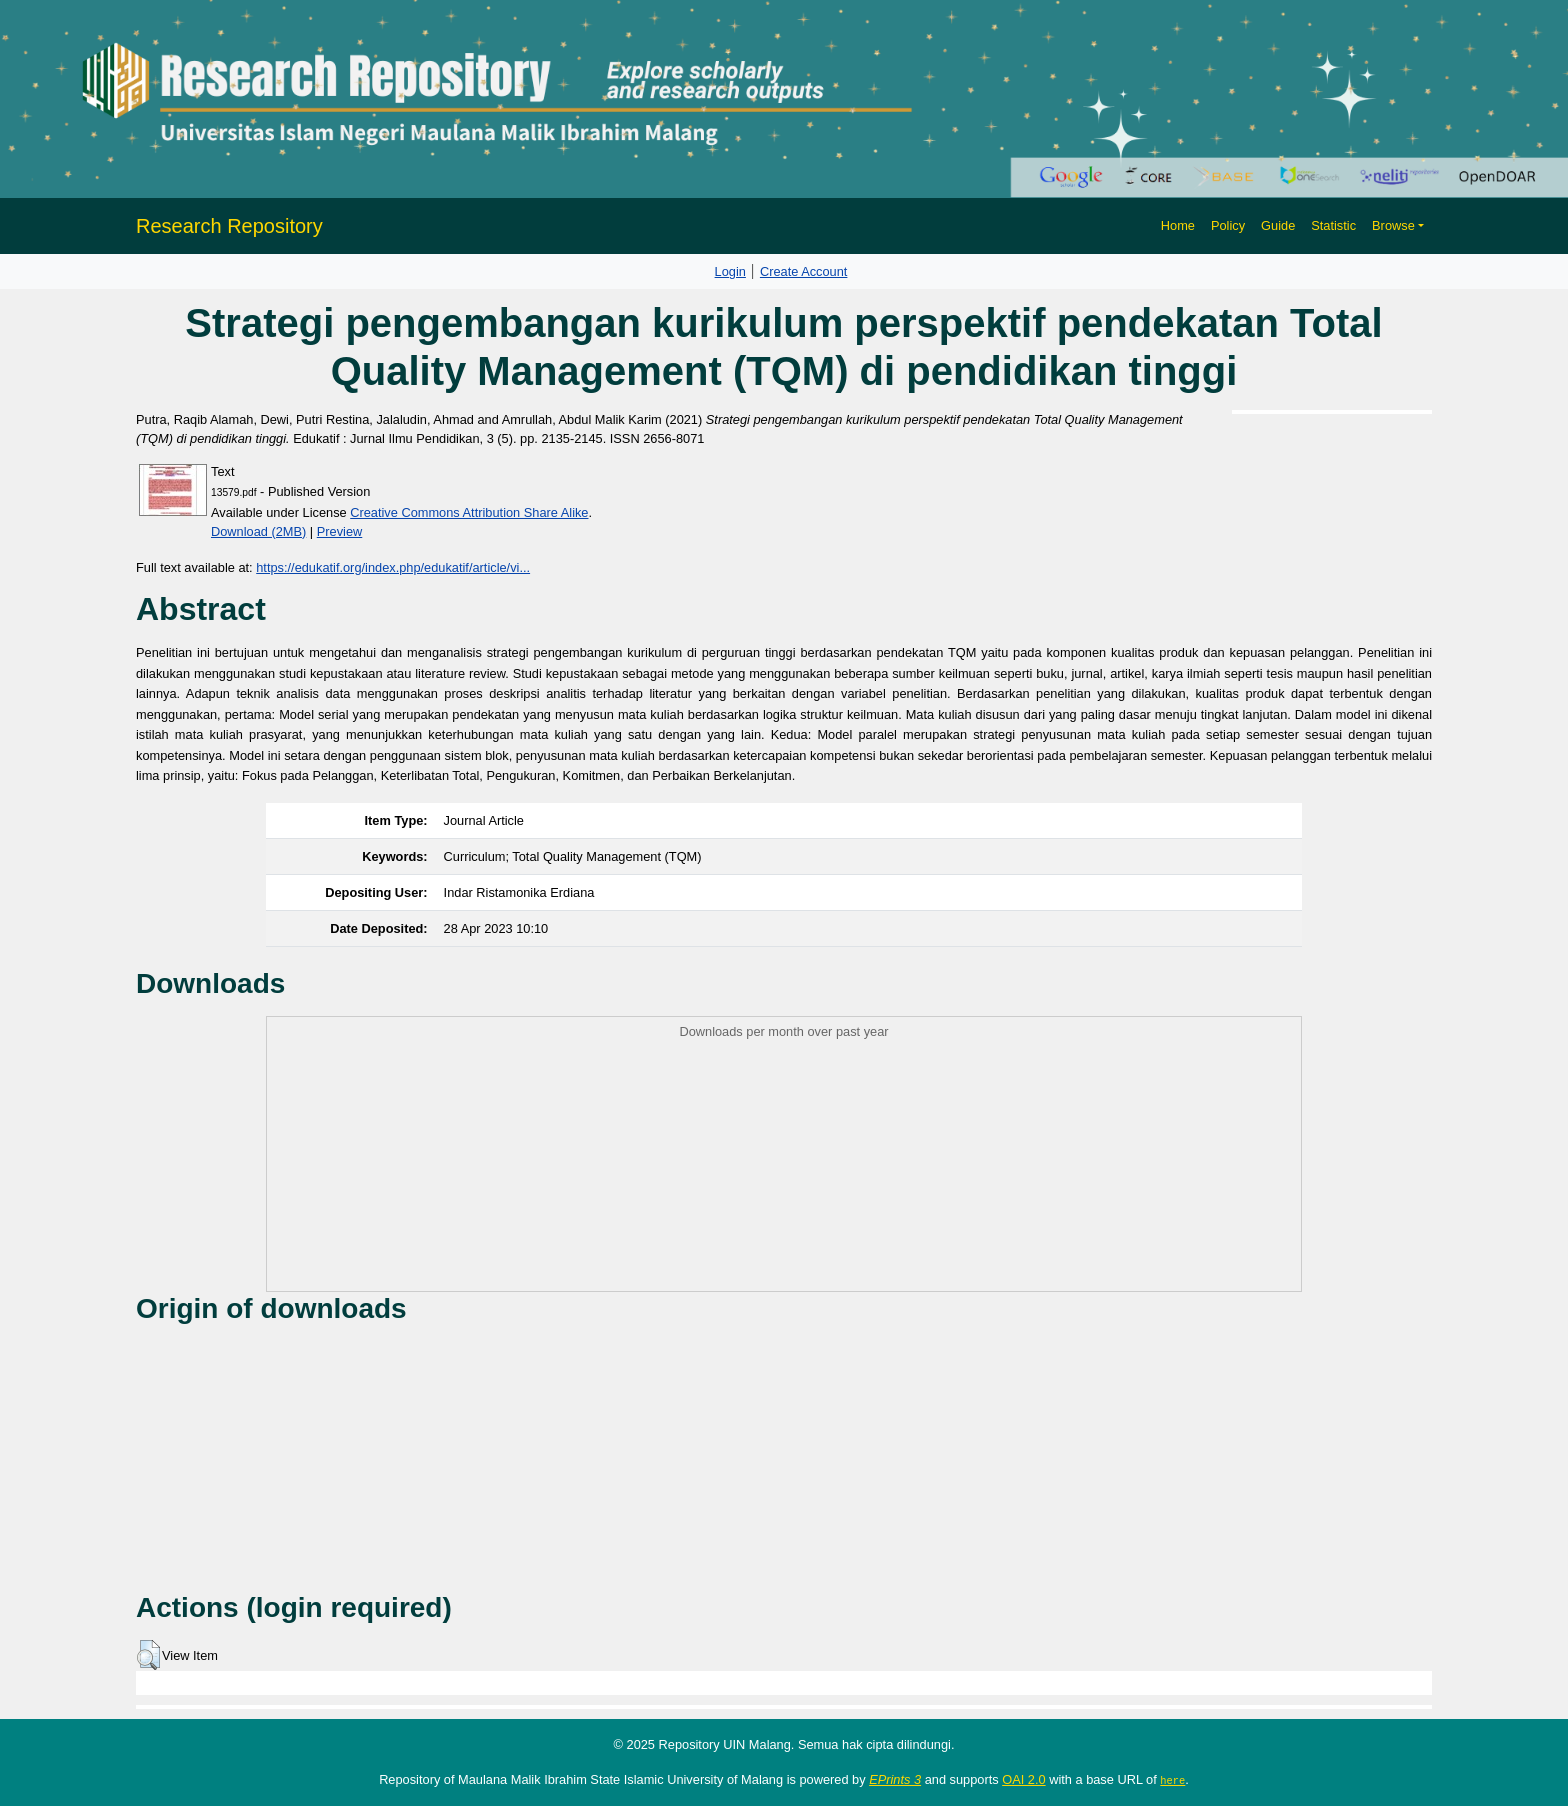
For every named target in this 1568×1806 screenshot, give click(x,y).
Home (1178, 225)
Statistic (1333, 225)
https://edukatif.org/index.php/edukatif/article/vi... (393, 567)
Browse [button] (1393, 225)
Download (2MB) (258, 531)
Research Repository (229, 226)
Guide (1278, 225)
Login (730, 271)
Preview (340, 531)
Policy (1228, 225)
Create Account (804, 271)
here (1172, 1780)
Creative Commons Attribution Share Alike (469, 512)
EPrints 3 (895, 1779)
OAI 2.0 (1023, 1779)
